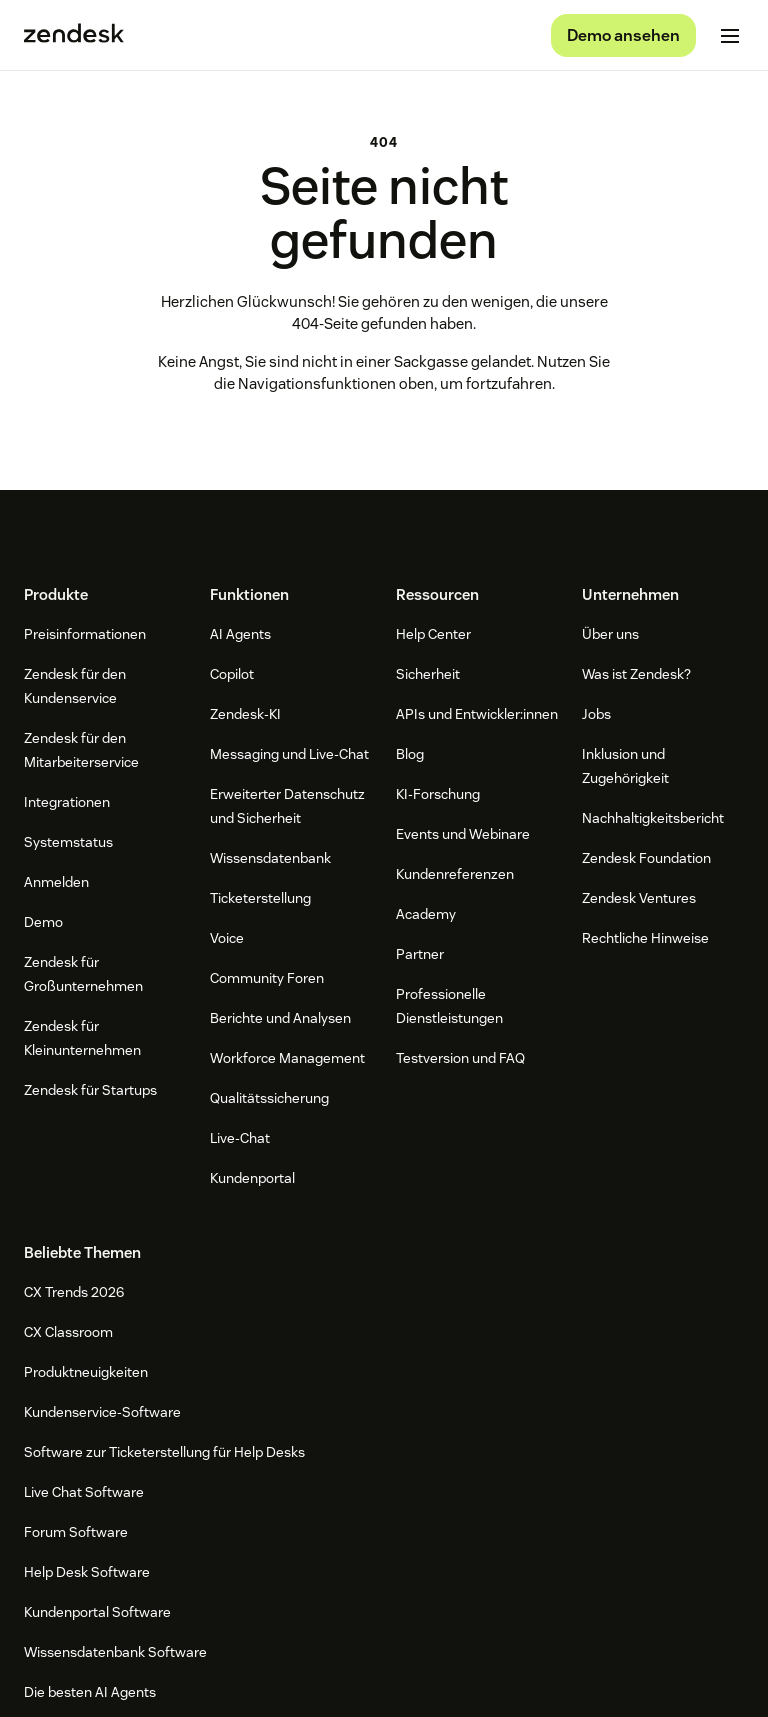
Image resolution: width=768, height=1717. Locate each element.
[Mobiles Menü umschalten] (730, 36)
